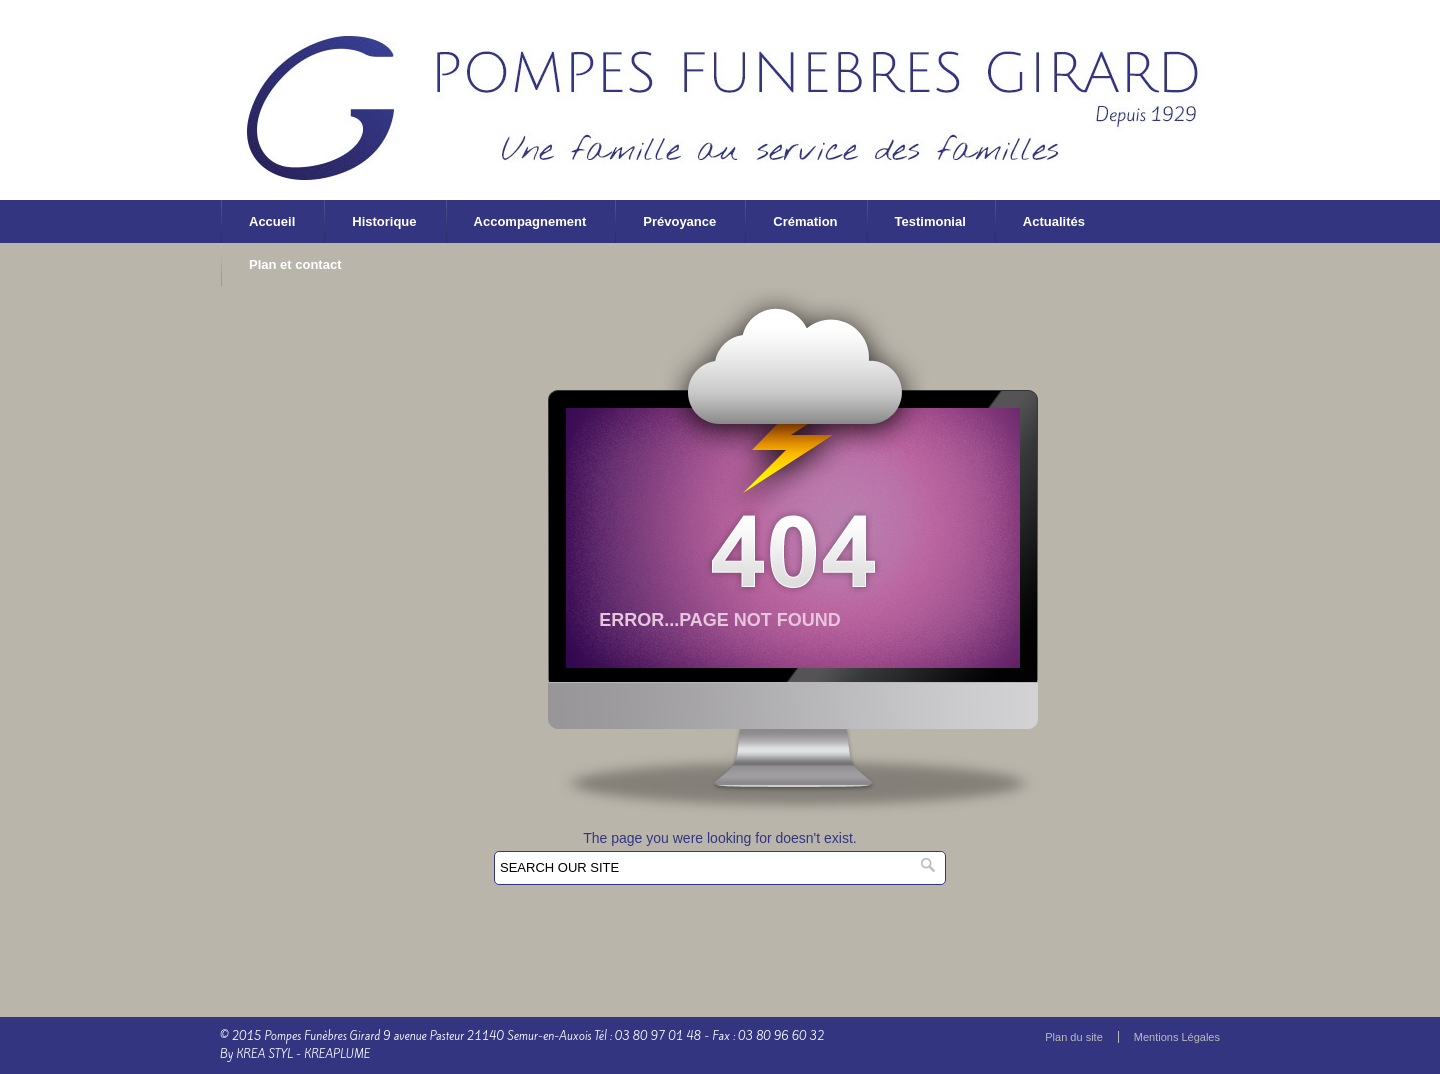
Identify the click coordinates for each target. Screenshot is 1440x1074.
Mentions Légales (1177, 1037)
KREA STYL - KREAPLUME (303, 1054)
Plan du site (1073, 1037)
